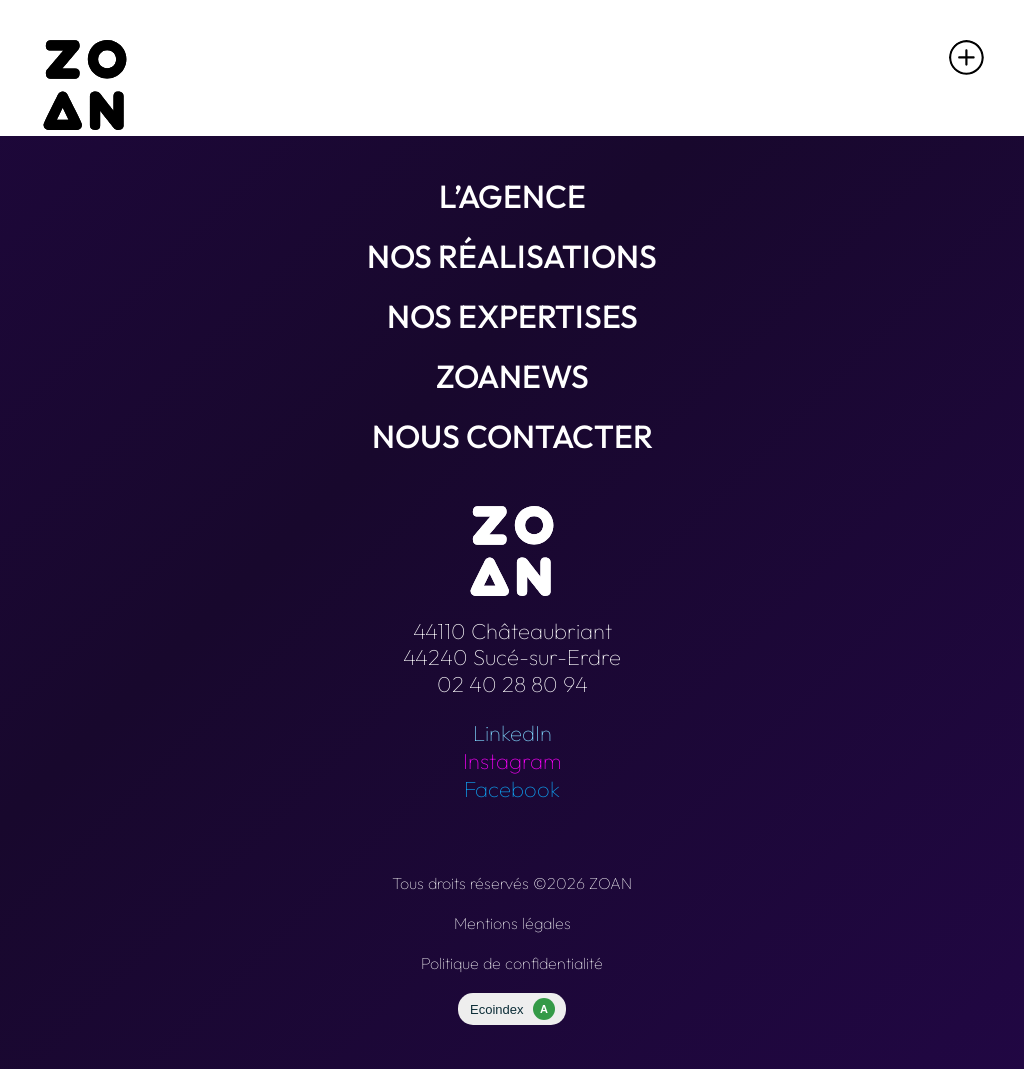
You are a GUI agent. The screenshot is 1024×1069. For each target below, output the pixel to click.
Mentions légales (512, 923)
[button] (966, 57)
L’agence (512, 196)
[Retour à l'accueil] (85, 88)
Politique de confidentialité (512, 963)
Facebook (512, 789)
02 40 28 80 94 (512, 684)
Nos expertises (512, 316)
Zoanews (512, 376)
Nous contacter (512, 436)
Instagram (512, 761)
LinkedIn (512, 733)
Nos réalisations (512, 256)
